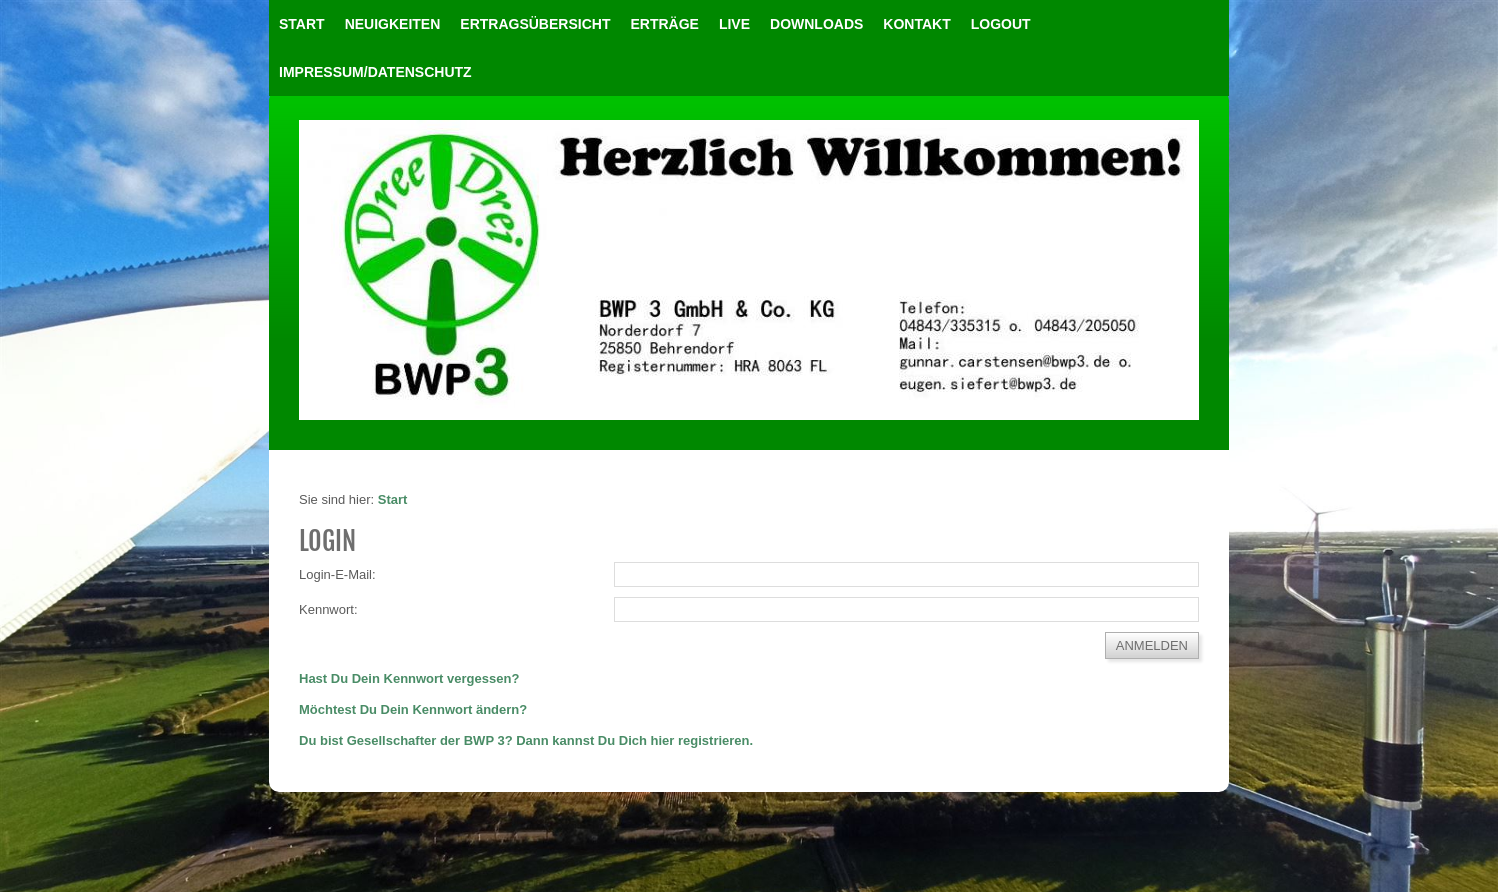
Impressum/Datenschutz (375, 72)
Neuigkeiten (393, 24)
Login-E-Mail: (337, 574)
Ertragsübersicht (535, 24)
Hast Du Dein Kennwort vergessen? (409, 678)
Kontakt (916, 24)
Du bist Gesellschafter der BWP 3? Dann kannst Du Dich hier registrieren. (526, 740)
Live (734, 24)
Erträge (664, 24)
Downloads (816, 24)
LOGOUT (1001, 24)
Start (302, 24)
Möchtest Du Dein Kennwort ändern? (413, 709)
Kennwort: (328, 609)
